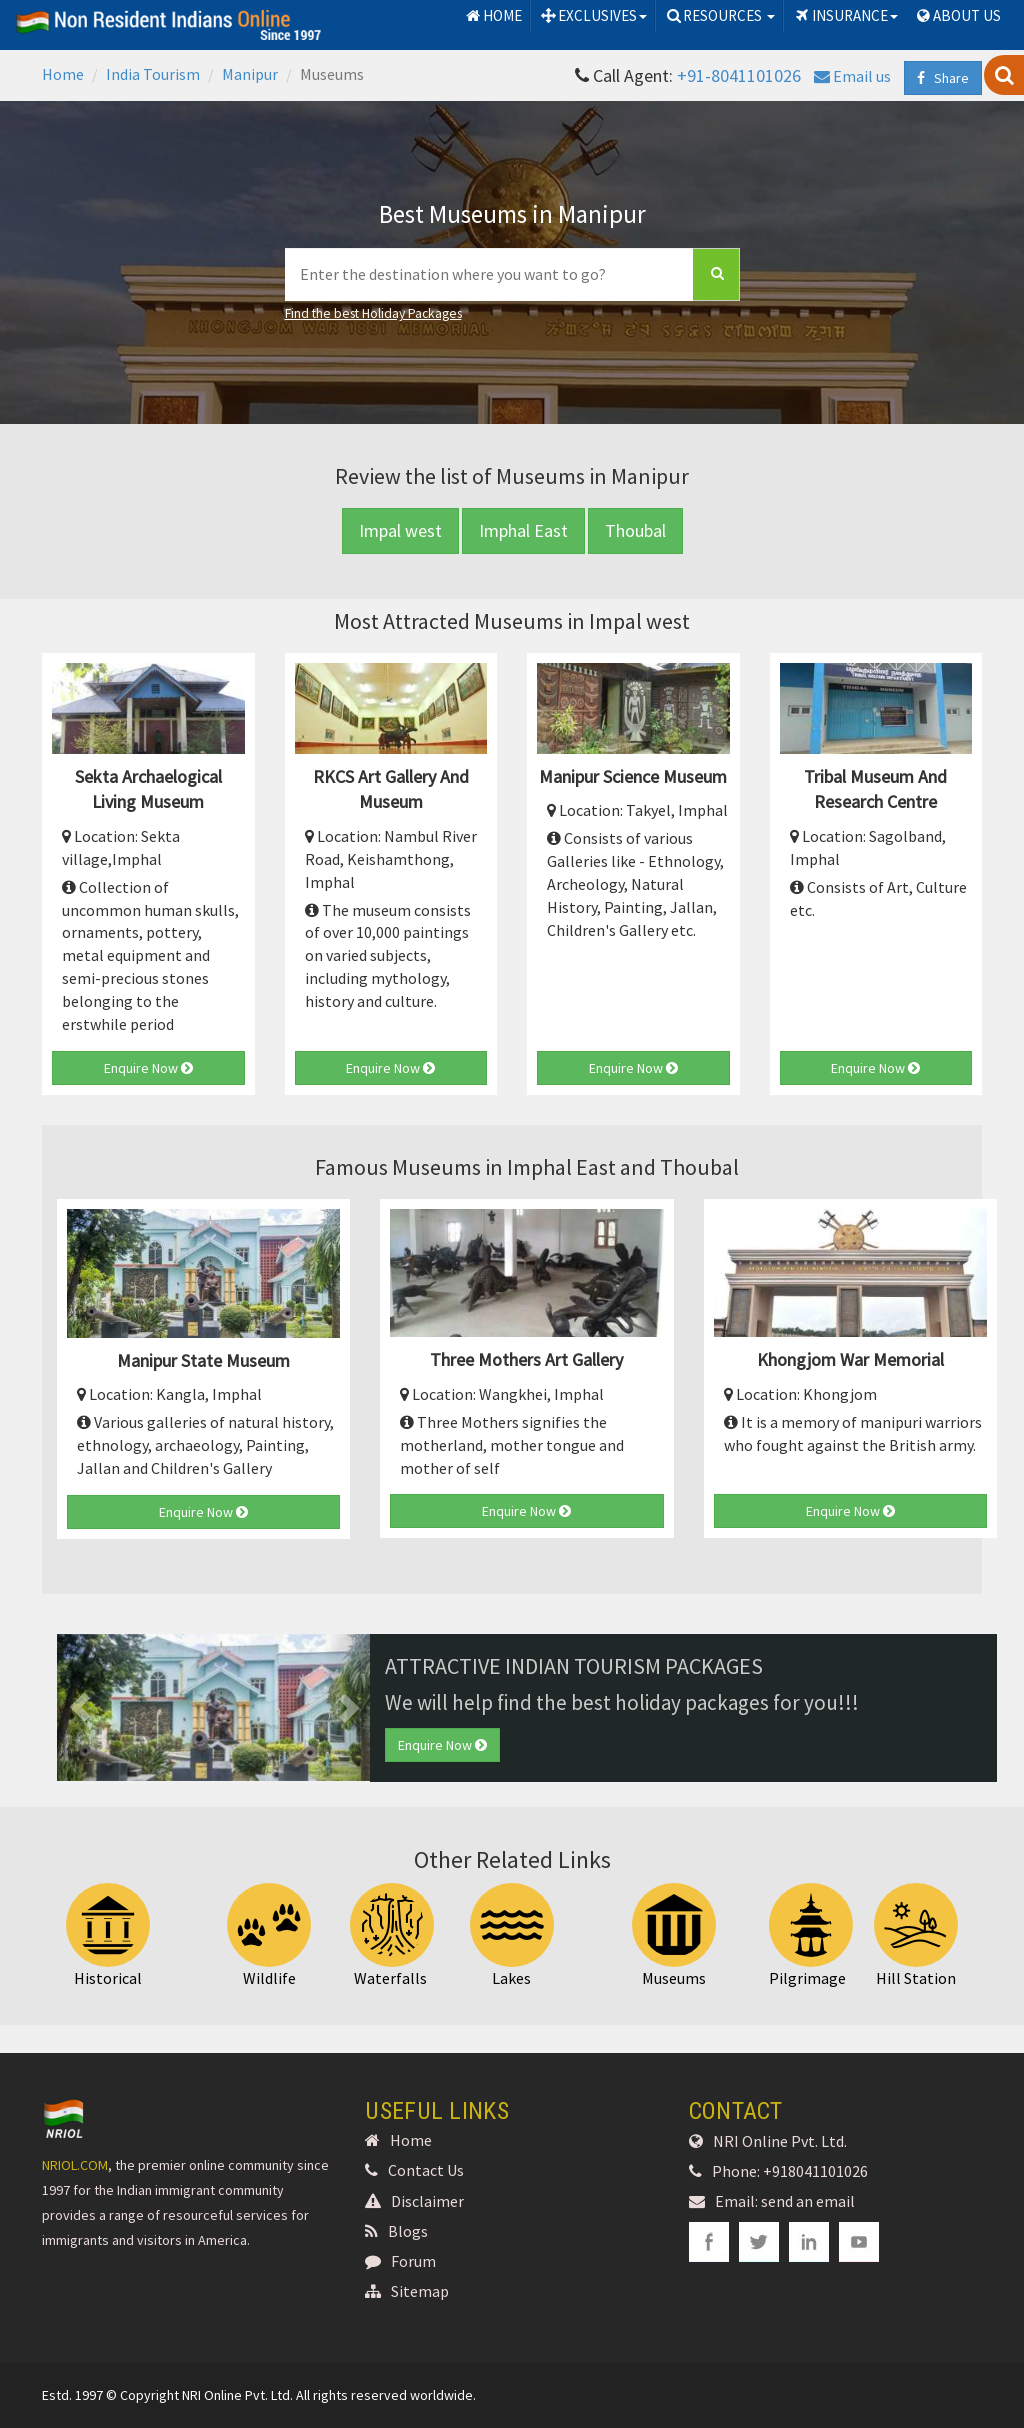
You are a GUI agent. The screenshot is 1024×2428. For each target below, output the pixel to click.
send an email (808, 2201)
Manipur (250, 74)
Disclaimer (414, 2201)
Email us (852, 76)
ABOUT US (957, 15)
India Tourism (153, 74)
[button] (80, 1708)
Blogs (396, 2231)
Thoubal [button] (635, 530)
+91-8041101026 (739, 75)
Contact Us (414, 2170)
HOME (493, 15)
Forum (400, 2261)
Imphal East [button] (523, 530)
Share (943, 78)
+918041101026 (815, 2171)
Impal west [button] (400, 530)
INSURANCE (844, 15)
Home (63, 74)
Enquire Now (148, 1068)
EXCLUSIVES (593, 15)
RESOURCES (719, 15)
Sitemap (407, 2291)
